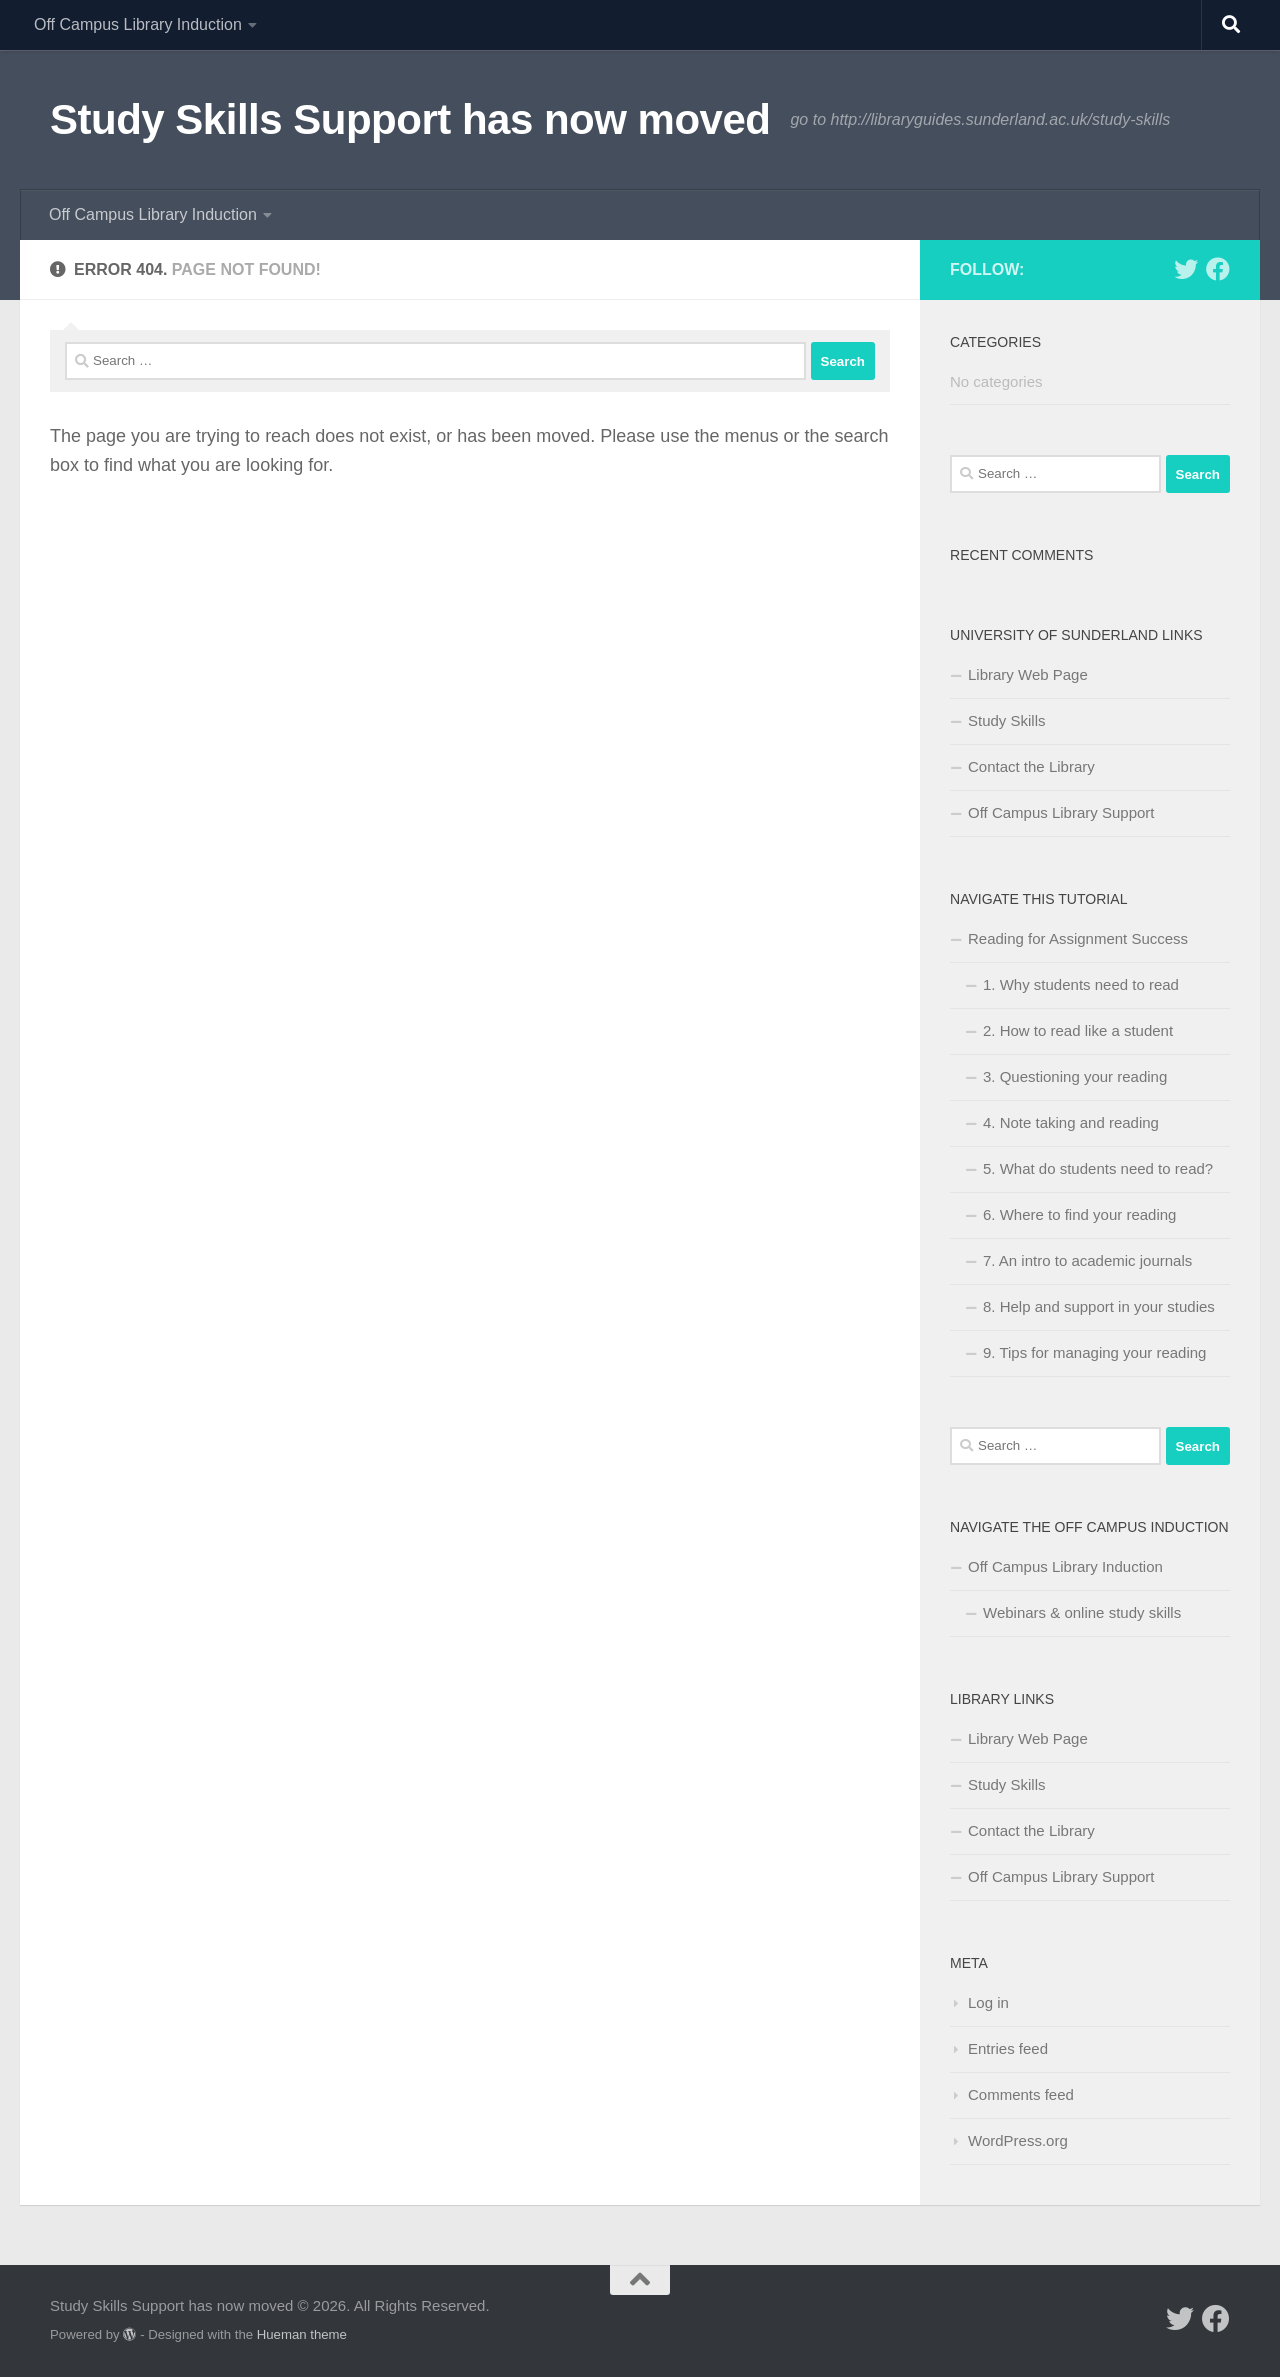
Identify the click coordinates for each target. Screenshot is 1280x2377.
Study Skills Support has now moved (410, 119)
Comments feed (1021, 2094)
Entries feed (1008, 2048)
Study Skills (1007, 720)
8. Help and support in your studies (1099, 1306)
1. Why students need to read (1081, 984)
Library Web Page (1028, 674)
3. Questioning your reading (1075, 1076)
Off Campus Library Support (1061, 812)
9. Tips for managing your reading (1094, 1352)
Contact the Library (1031, 766)
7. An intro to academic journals (1087, 1260)
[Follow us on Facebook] (1218, 269)
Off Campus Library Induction (138, 24)
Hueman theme (302, 2334)
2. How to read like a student (1078, 1030)
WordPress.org (1018, 2140)
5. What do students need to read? (1098, 1168)
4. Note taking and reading (1071, 1122)
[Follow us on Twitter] (1186, 269)
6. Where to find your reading (1079, 1214)
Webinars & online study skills (1082, 1612)
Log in (988, 2002)
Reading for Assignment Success (1078, 938)
